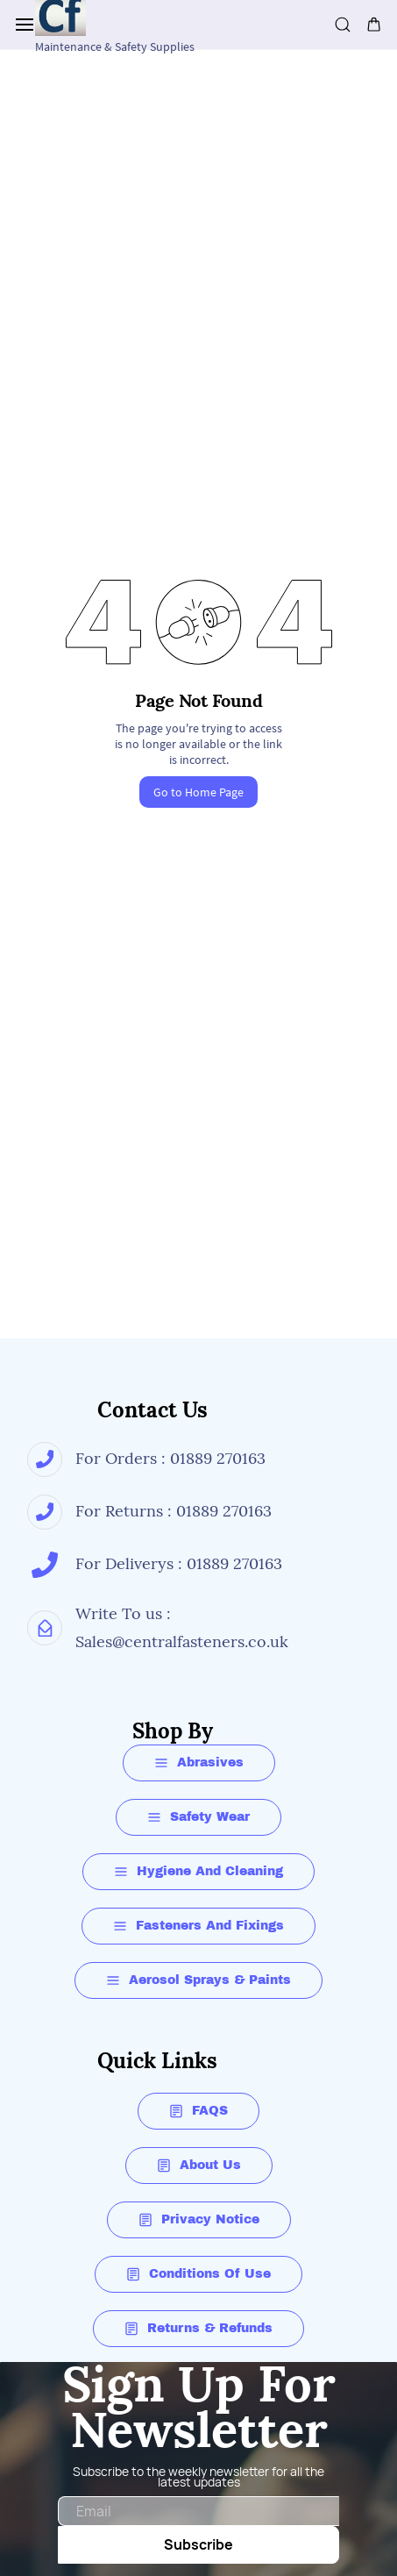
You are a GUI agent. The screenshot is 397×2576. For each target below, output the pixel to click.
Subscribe (198, 2544)
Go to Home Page (198, 792)
